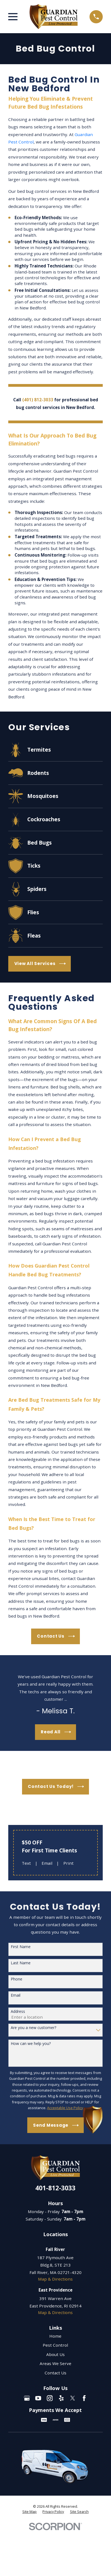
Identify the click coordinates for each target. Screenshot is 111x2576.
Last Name (21, 1963)
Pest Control (55, 2345)
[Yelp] (61, 2398)
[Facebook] (84, 2398)
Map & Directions (55, 2279)
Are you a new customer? (33, 2027)
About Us (55, 2354)
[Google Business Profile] (27, 2398)
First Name (21, 1947)
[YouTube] (38, 2398)
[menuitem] (29, 2511)
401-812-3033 (55, 2188)
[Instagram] (50, 2398)
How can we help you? (31, 2043)
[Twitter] (72, 2398)
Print (68, 1863)
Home (55, 2336)
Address (18, 2011)
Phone (16, 1979)
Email (47, 1863)
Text (26, 1863)
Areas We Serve (55, 2363)
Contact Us (55, 2372)
